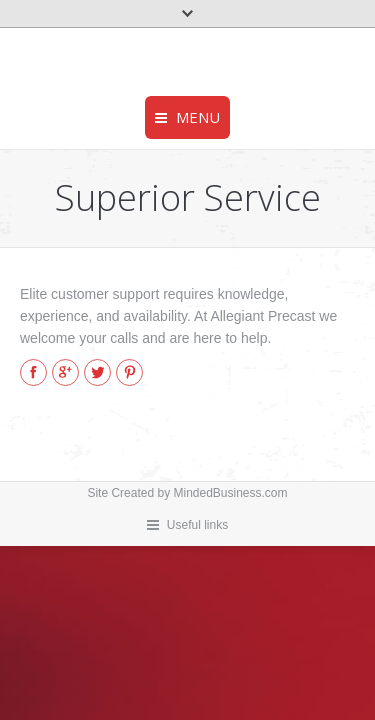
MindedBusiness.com (230, 493)
